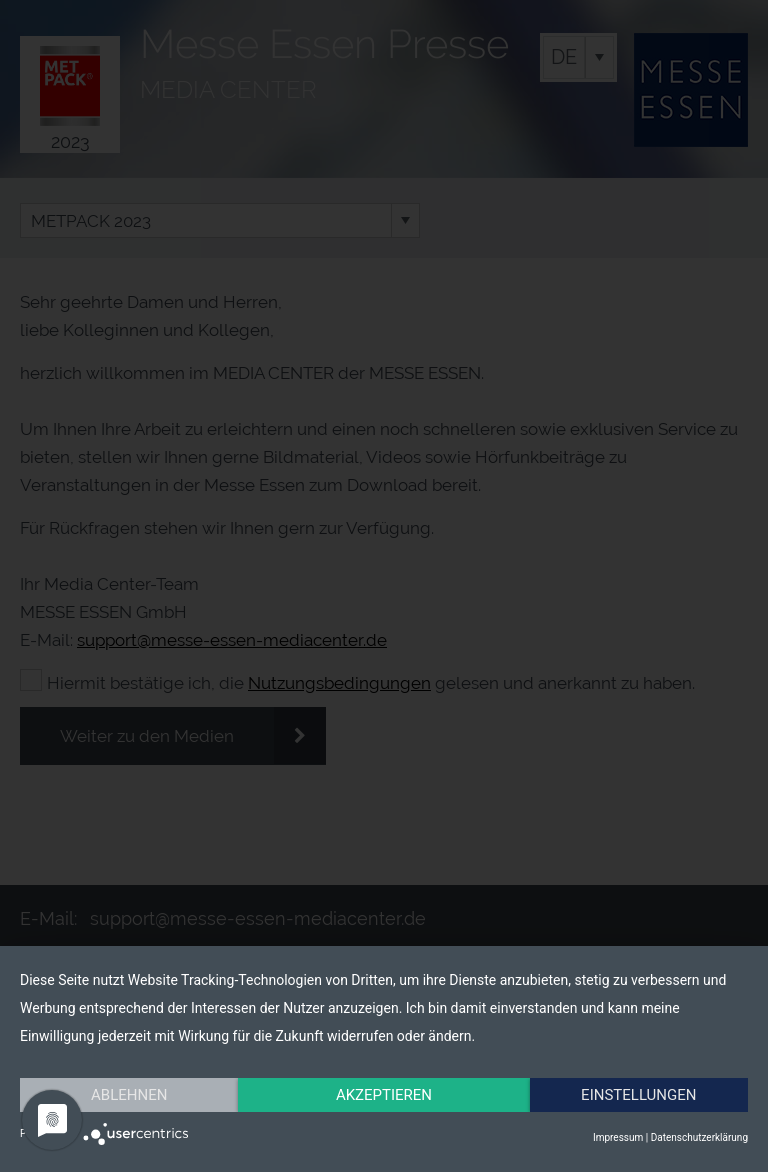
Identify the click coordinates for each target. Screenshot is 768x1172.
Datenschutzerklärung (699, 1137)
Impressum (618, 1137)
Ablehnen (129, 1095)
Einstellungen (638, 1095)
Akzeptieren (384, 1095)
